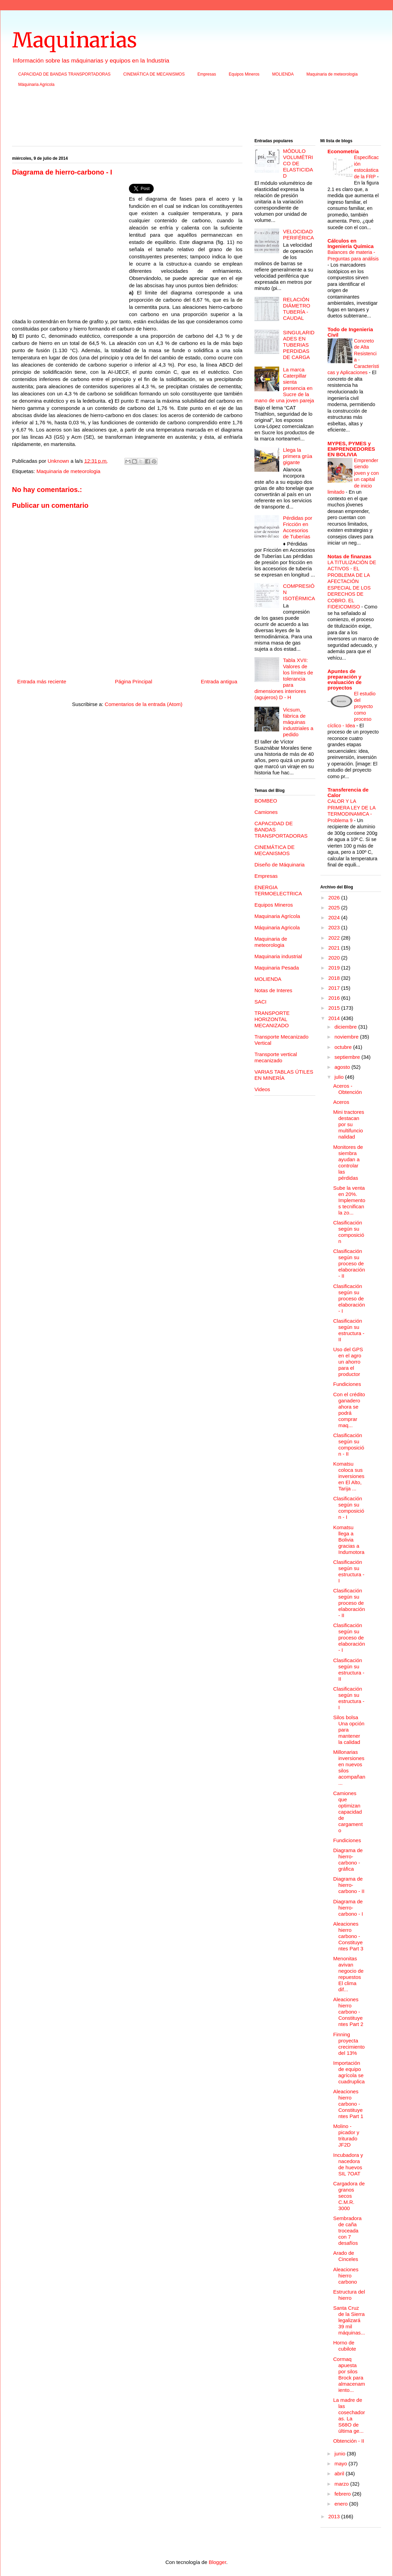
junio (341, 2453)
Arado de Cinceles (345, 2256)
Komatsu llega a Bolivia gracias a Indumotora (348, 1539)
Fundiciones (347, 1384)
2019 (334, 968)
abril (340, 2473)
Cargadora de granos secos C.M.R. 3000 (349, 2196)
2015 (334, 1008)
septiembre (348, 1057)
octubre (344, 1047)
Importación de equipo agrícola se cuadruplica (349, 2072)
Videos (262, 1089)
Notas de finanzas (350, 556)
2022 (334, 938)
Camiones (266, 812)
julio (340, 1077)
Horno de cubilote (344, 2346)
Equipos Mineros (244, 74)
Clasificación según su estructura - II (348, 1330)
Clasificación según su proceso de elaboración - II (349, 1263)
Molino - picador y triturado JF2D (346, 2135)
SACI (260, 1002)
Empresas (206, 74)
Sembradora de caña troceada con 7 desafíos (347, 2230)
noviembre (347, 1037)
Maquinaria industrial (278, 956)
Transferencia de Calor (348, 792)
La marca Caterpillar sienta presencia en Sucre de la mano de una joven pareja (284, 385)
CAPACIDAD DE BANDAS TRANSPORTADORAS (64, 74)
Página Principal (133, 681)
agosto (343, 1067)
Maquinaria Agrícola (277, 916)
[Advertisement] (196, 115)
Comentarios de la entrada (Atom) (144, 704)
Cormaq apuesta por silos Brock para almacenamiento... (349, 2374)
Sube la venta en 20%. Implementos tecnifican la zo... (349, 1200)
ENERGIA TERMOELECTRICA (278, 890)
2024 (334, 917)
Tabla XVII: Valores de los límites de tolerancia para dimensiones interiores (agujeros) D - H (283, 678)
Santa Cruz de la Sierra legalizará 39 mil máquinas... (349, 2320)
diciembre (346, 1027)
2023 (334, 927)
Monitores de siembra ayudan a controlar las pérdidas (348, 1162)
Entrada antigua (219, 681)
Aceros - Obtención (347, 1089)
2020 (334, 958)
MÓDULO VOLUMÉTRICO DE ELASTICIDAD (298, 163)
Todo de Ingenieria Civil (350, 332)
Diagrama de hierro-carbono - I (348, 1908)
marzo (342, 2484)
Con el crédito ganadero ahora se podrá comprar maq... (349, 1409)
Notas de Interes (273, 990)
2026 (334, 897)
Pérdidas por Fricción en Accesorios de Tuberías (297, 527)
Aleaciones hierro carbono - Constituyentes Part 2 (348, 2011)
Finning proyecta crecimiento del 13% (349, 2043)
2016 (334, 998)
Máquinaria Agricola (36, 84)
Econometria (343, 151)
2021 (334, 948)
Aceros (341, 1102)
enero (342, 2504)
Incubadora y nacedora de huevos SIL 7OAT (348, 2164)
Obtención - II (348, 2441)
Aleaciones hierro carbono (345, 2275)
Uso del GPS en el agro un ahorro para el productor (348, 1361)
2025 (334, 907)
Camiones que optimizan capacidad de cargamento (348, 1811)
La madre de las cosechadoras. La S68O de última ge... (349, 2415)
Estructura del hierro (349, 2295)
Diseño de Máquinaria (279, 864)
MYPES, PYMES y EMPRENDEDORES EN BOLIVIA (351, 448)
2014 (334, 1018)
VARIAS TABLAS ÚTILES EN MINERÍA (283, 1075)
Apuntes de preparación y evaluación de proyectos (345, 679)
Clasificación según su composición (348, 1232)
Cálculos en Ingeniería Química (351, 243)
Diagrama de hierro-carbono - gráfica (348, 1859)
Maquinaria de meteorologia (332, 74)
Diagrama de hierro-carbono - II (348, 1885)
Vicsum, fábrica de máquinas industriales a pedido (298, 722)
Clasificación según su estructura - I (348, 1571)
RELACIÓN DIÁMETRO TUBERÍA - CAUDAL (296, 308)
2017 (334, 988)
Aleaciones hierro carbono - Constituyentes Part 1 (348, 2103)
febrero (343, 2494)
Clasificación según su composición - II (348, 1444)
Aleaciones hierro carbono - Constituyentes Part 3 (348, 1936)
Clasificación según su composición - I (348, 1508)
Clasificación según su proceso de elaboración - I (349, 1298)
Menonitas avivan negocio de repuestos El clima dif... (348, 1974)
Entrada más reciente (41, 681)
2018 (334, 978)
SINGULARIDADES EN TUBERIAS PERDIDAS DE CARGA (299, 344)
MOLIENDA (283, 74)
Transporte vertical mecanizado (275, 1057)
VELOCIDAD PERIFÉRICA (298, 234)
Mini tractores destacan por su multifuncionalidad (348, 1124)
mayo (342, 2463)
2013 (334, 2516)
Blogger (217, 2562)
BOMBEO (265, 801)
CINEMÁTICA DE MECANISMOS (154, 74)
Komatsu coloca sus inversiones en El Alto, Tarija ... (348, 1476)
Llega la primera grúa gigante (297, 456)
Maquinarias (74, 40)
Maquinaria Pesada (276, 968)
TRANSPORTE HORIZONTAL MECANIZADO (272, 1019)
